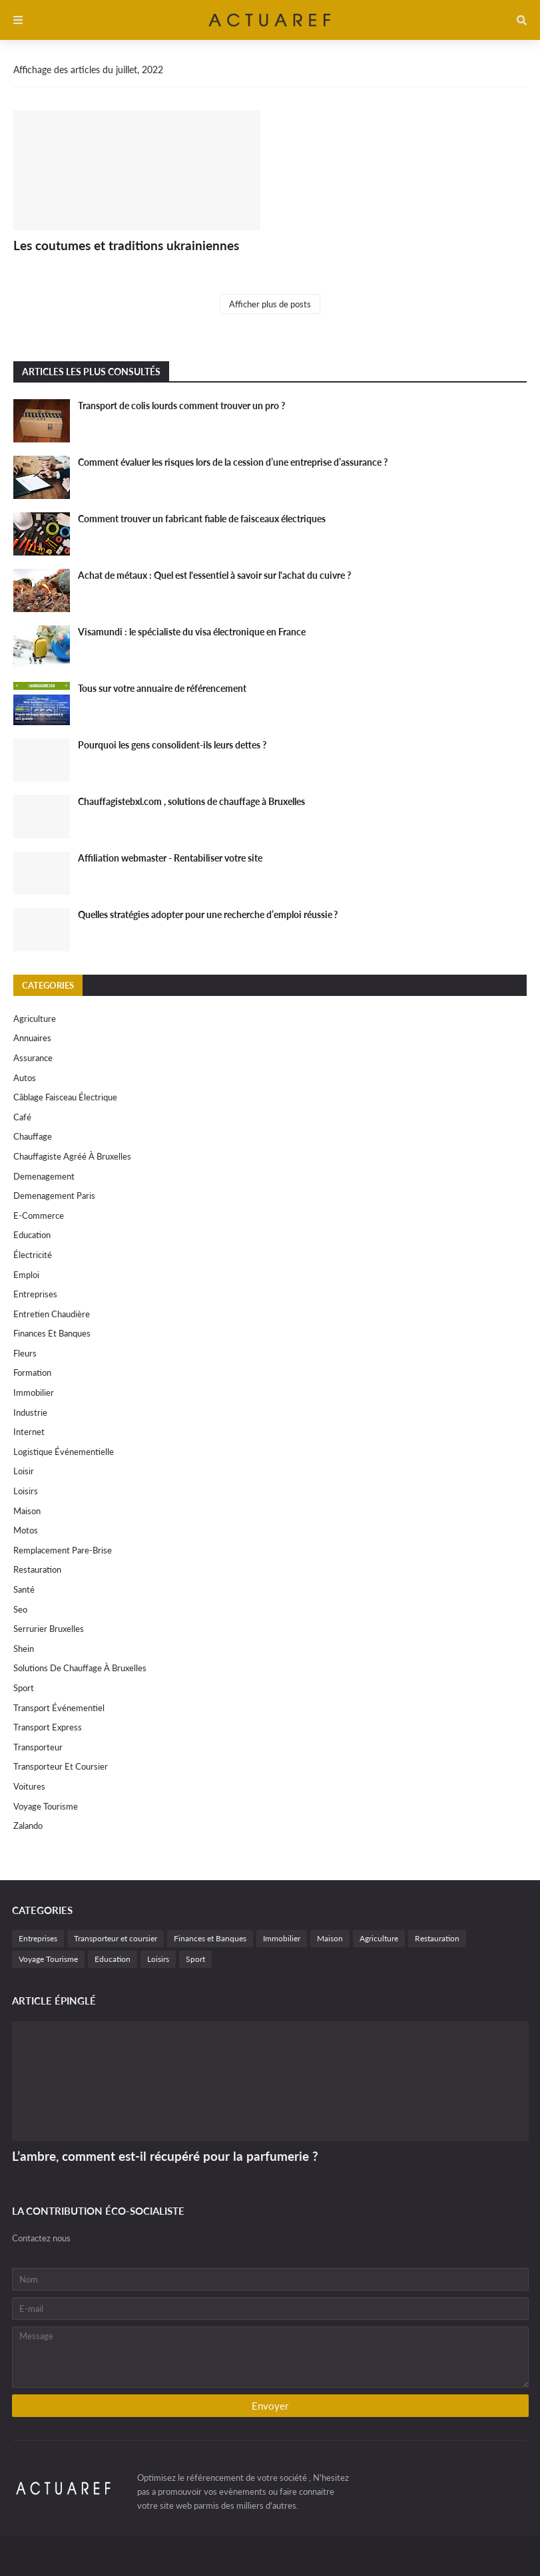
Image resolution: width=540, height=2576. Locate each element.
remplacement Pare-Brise (62, 1550)
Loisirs (25, 1491)
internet (29, 1431)
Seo (20, 1609)
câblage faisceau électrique (65, 1097)
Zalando (28, 1825)
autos (24, 1077)
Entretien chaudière (51, 1314)
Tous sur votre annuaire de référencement (162, 688)
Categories (48, 985)
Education (32, 1234)
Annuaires (32, 1038)
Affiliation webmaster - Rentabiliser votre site (170, 858)
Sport (23, 1688)
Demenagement (44, 1176)
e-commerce (38, 1215)
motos (25, 1530)
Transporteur (38, 1747)
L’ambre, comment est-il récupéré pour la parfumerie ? (165, 2156)
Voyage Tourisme (45, 1806)
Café (22, 1117)
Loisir (23, 1471)
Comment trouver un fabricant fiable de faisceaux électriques (202, 518)
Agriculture (34, 1018)
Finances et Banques (52, 1333)
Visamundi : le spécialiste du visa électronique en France (192, 631)
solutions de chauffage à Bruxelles (79, 1668)
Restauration (37, 1569)
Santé (24, 1589)
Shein (23, 1648)
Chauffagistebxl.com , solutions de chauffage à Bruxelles (191, 801)
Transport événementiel (59, 1707)
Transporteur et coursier (60, 1766)
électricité (32, 1254)
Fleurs (25, 1353)
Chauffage (32, 1136)
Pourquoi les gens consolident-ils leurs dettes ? (172, 744)
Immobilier (33, 1392)
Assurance (33, 1057)
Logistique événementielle (63, 1451)
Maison (27, 1511)
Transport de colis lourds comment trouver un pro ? (181, 405)
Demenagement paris (54, 1195)
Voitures (29, 1786)
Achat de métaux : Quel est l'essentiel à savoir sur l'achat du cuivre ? (214, 575)
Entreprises (35, 1294)
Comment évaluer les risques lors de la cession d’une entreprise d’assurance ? (233, 462)
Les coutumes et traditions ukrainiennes (126, 245)
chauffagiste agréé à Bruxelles (72, 1156)
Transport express (47, 1727)
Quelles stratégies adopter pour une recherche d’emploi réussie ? (208, 914)
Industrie (30, 1412)
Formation (32, 1372)
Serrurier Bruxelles (48, 1628)
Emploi (26, 1274)
